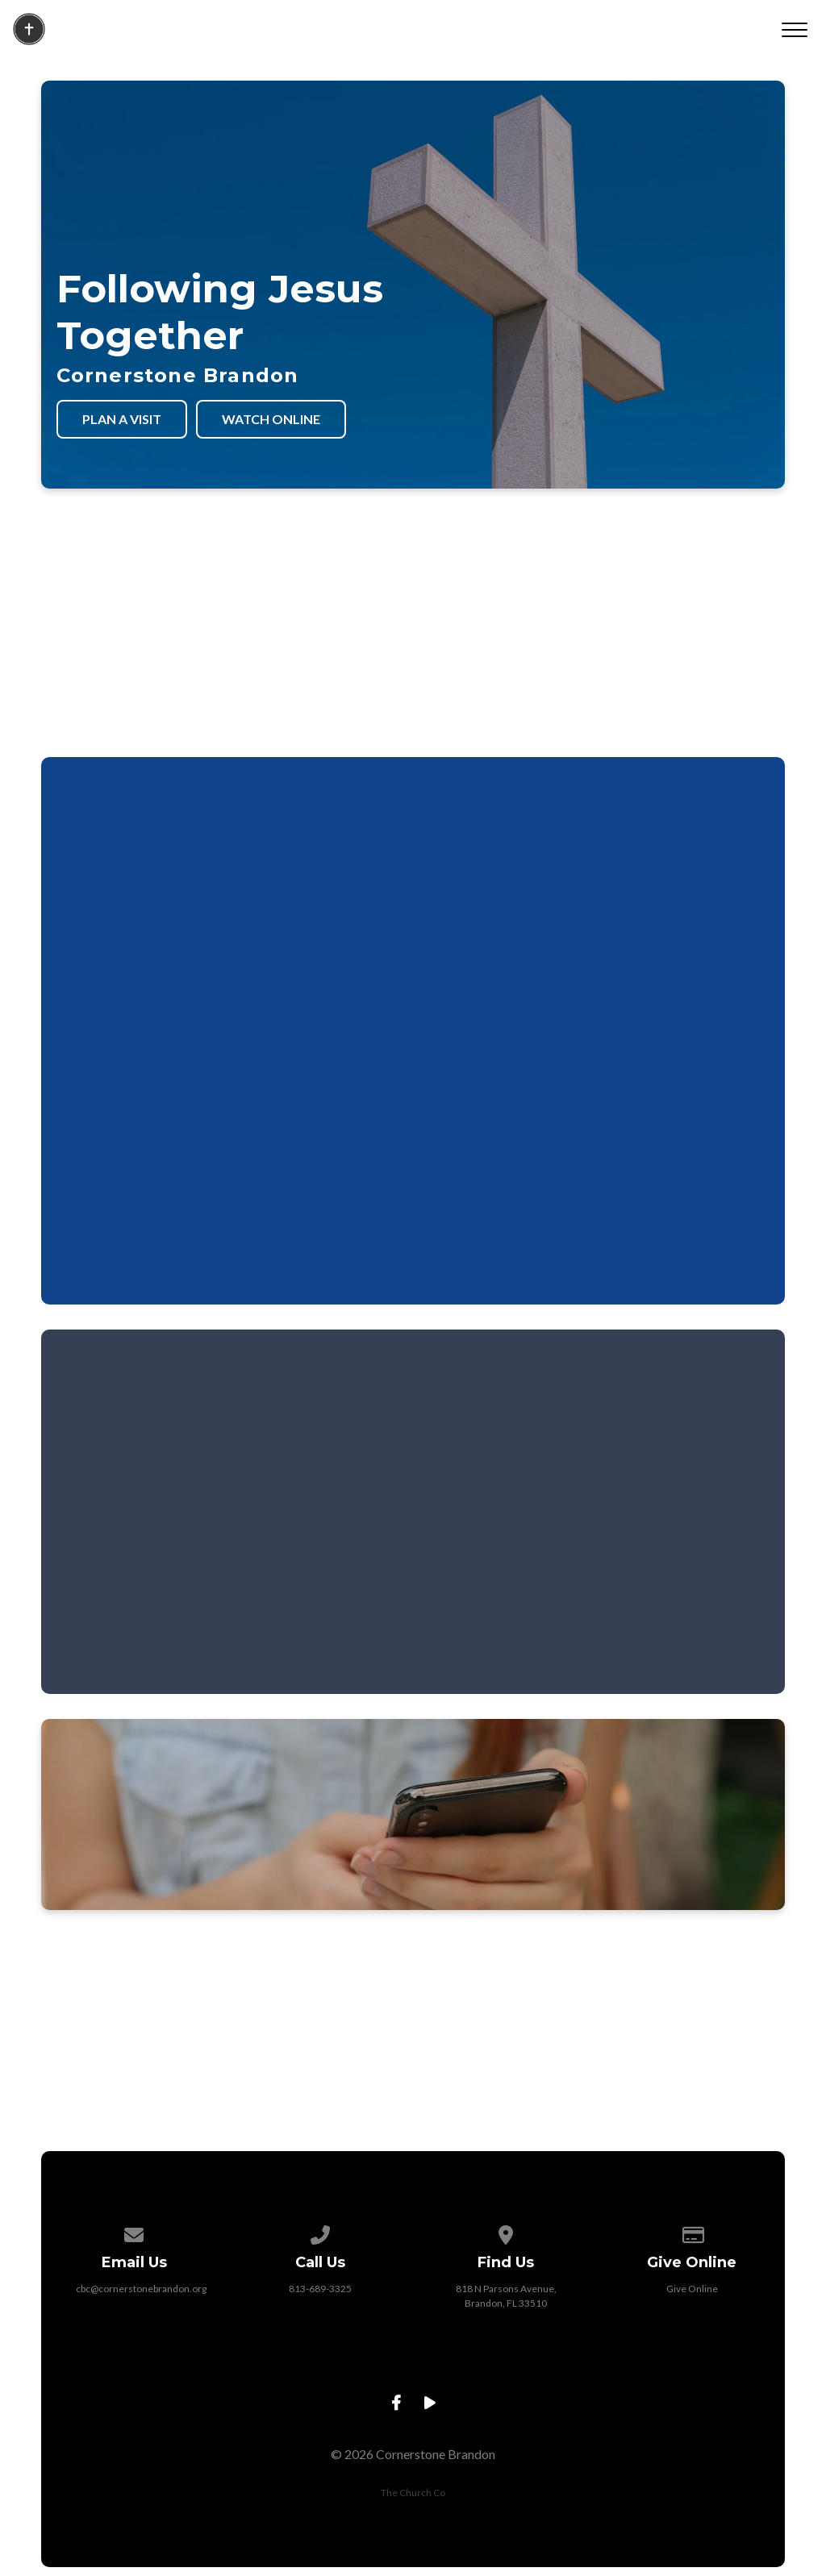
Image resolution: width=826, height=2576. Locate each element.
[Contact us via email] (134, 2232)
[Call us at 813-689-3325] (320, 2232)
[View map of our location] (505, 2232)
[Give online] (692, 2232)
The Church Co (413, 2493)
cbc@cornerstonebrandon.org (141, 2289)
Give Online (692, 2289)
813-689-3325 (320, 2289)
